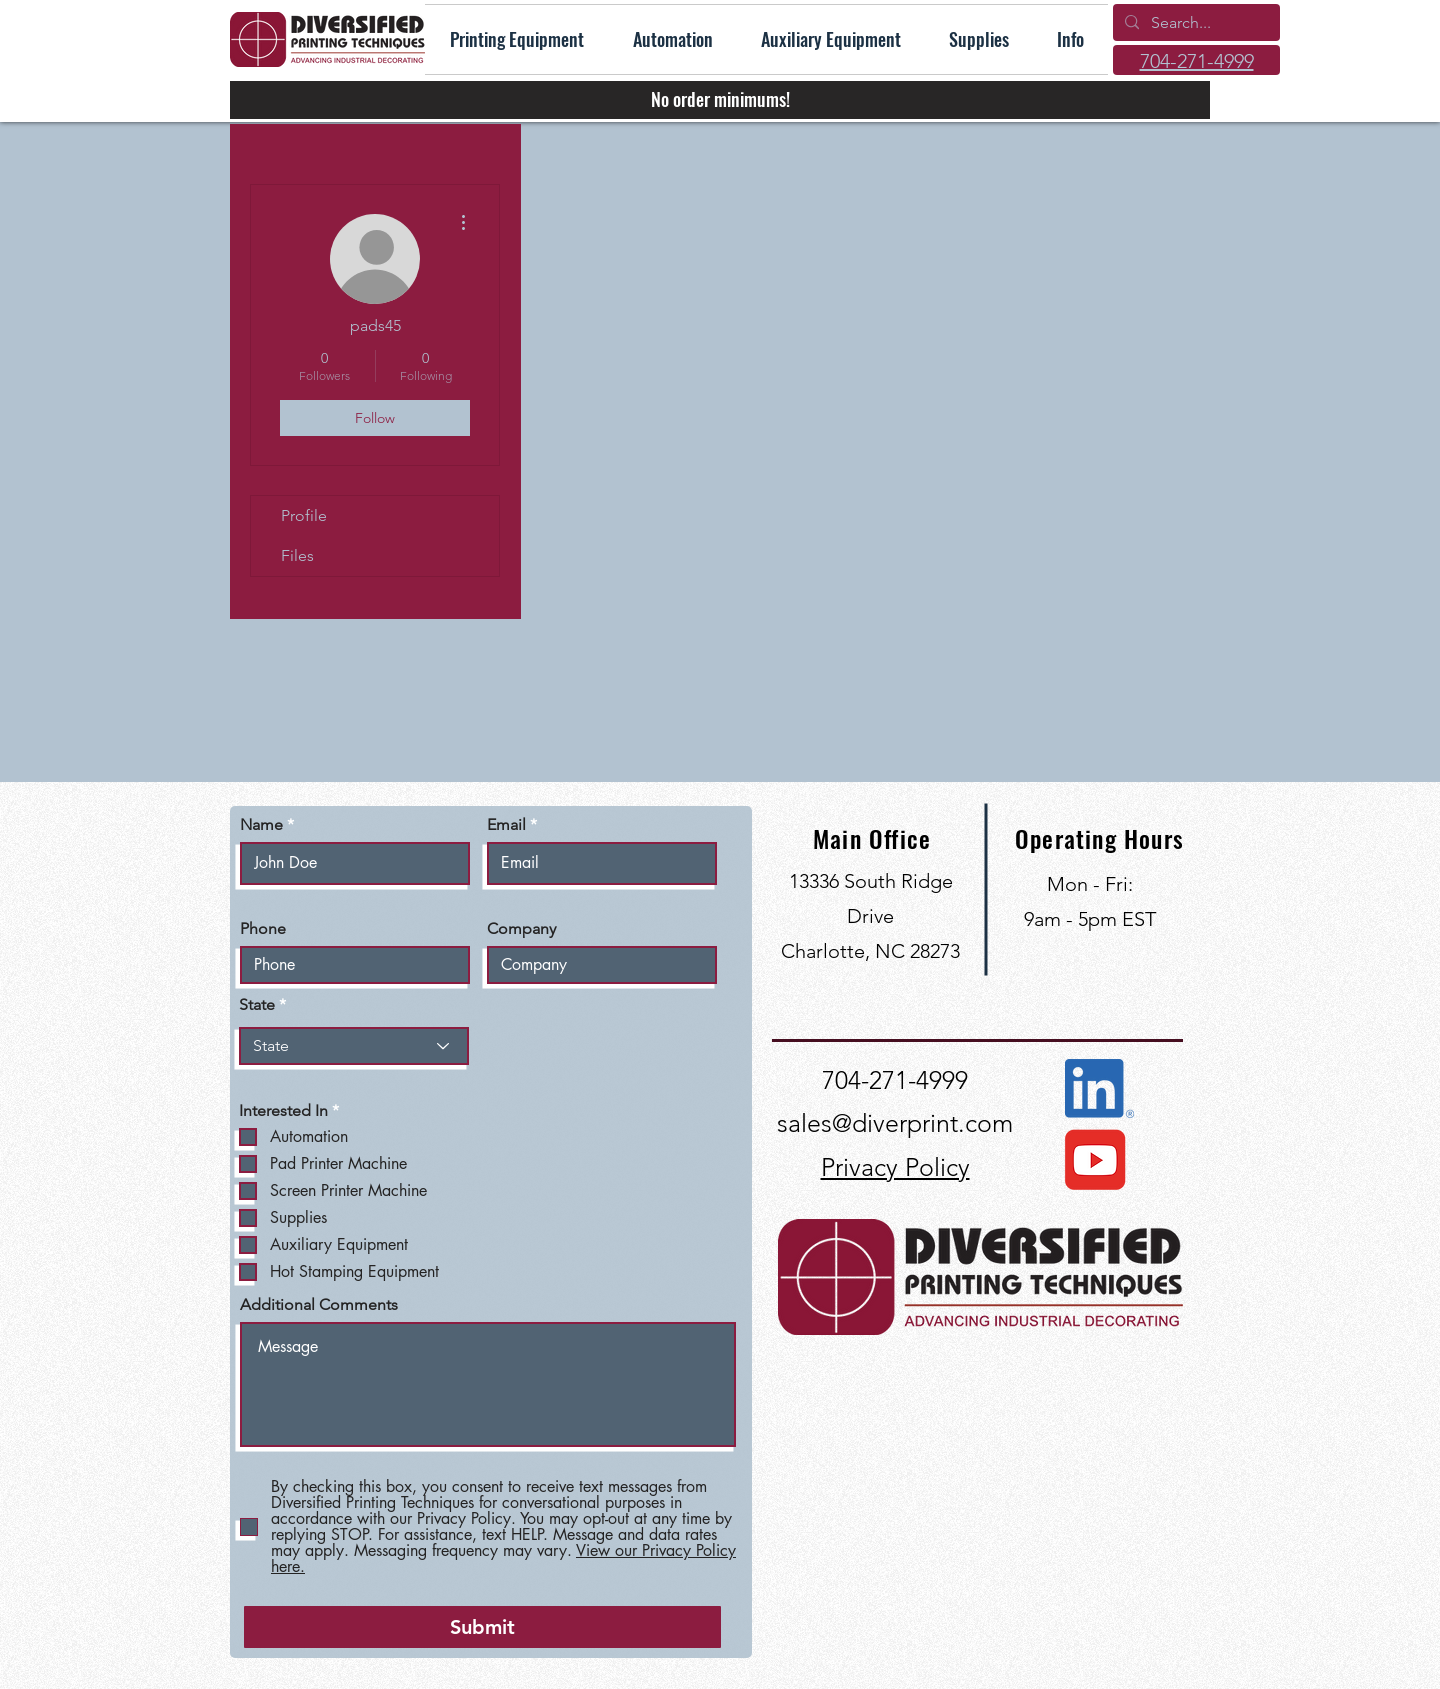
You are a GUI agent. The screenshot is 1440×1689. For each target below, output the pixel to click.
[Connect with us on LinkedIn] (1099, 1088)
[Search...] (1194, 23)
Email (506, 825)
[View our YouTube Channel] (1094, 1160)
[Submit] (482, 1627)
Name (261, 825)
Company (521, 929)
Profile (304, 515)
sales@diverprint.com (895, 1123)
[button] (1070, 39)
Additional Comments (319, 1305)
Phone (263, 929)
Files (297, 555)
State (257, 1005)
